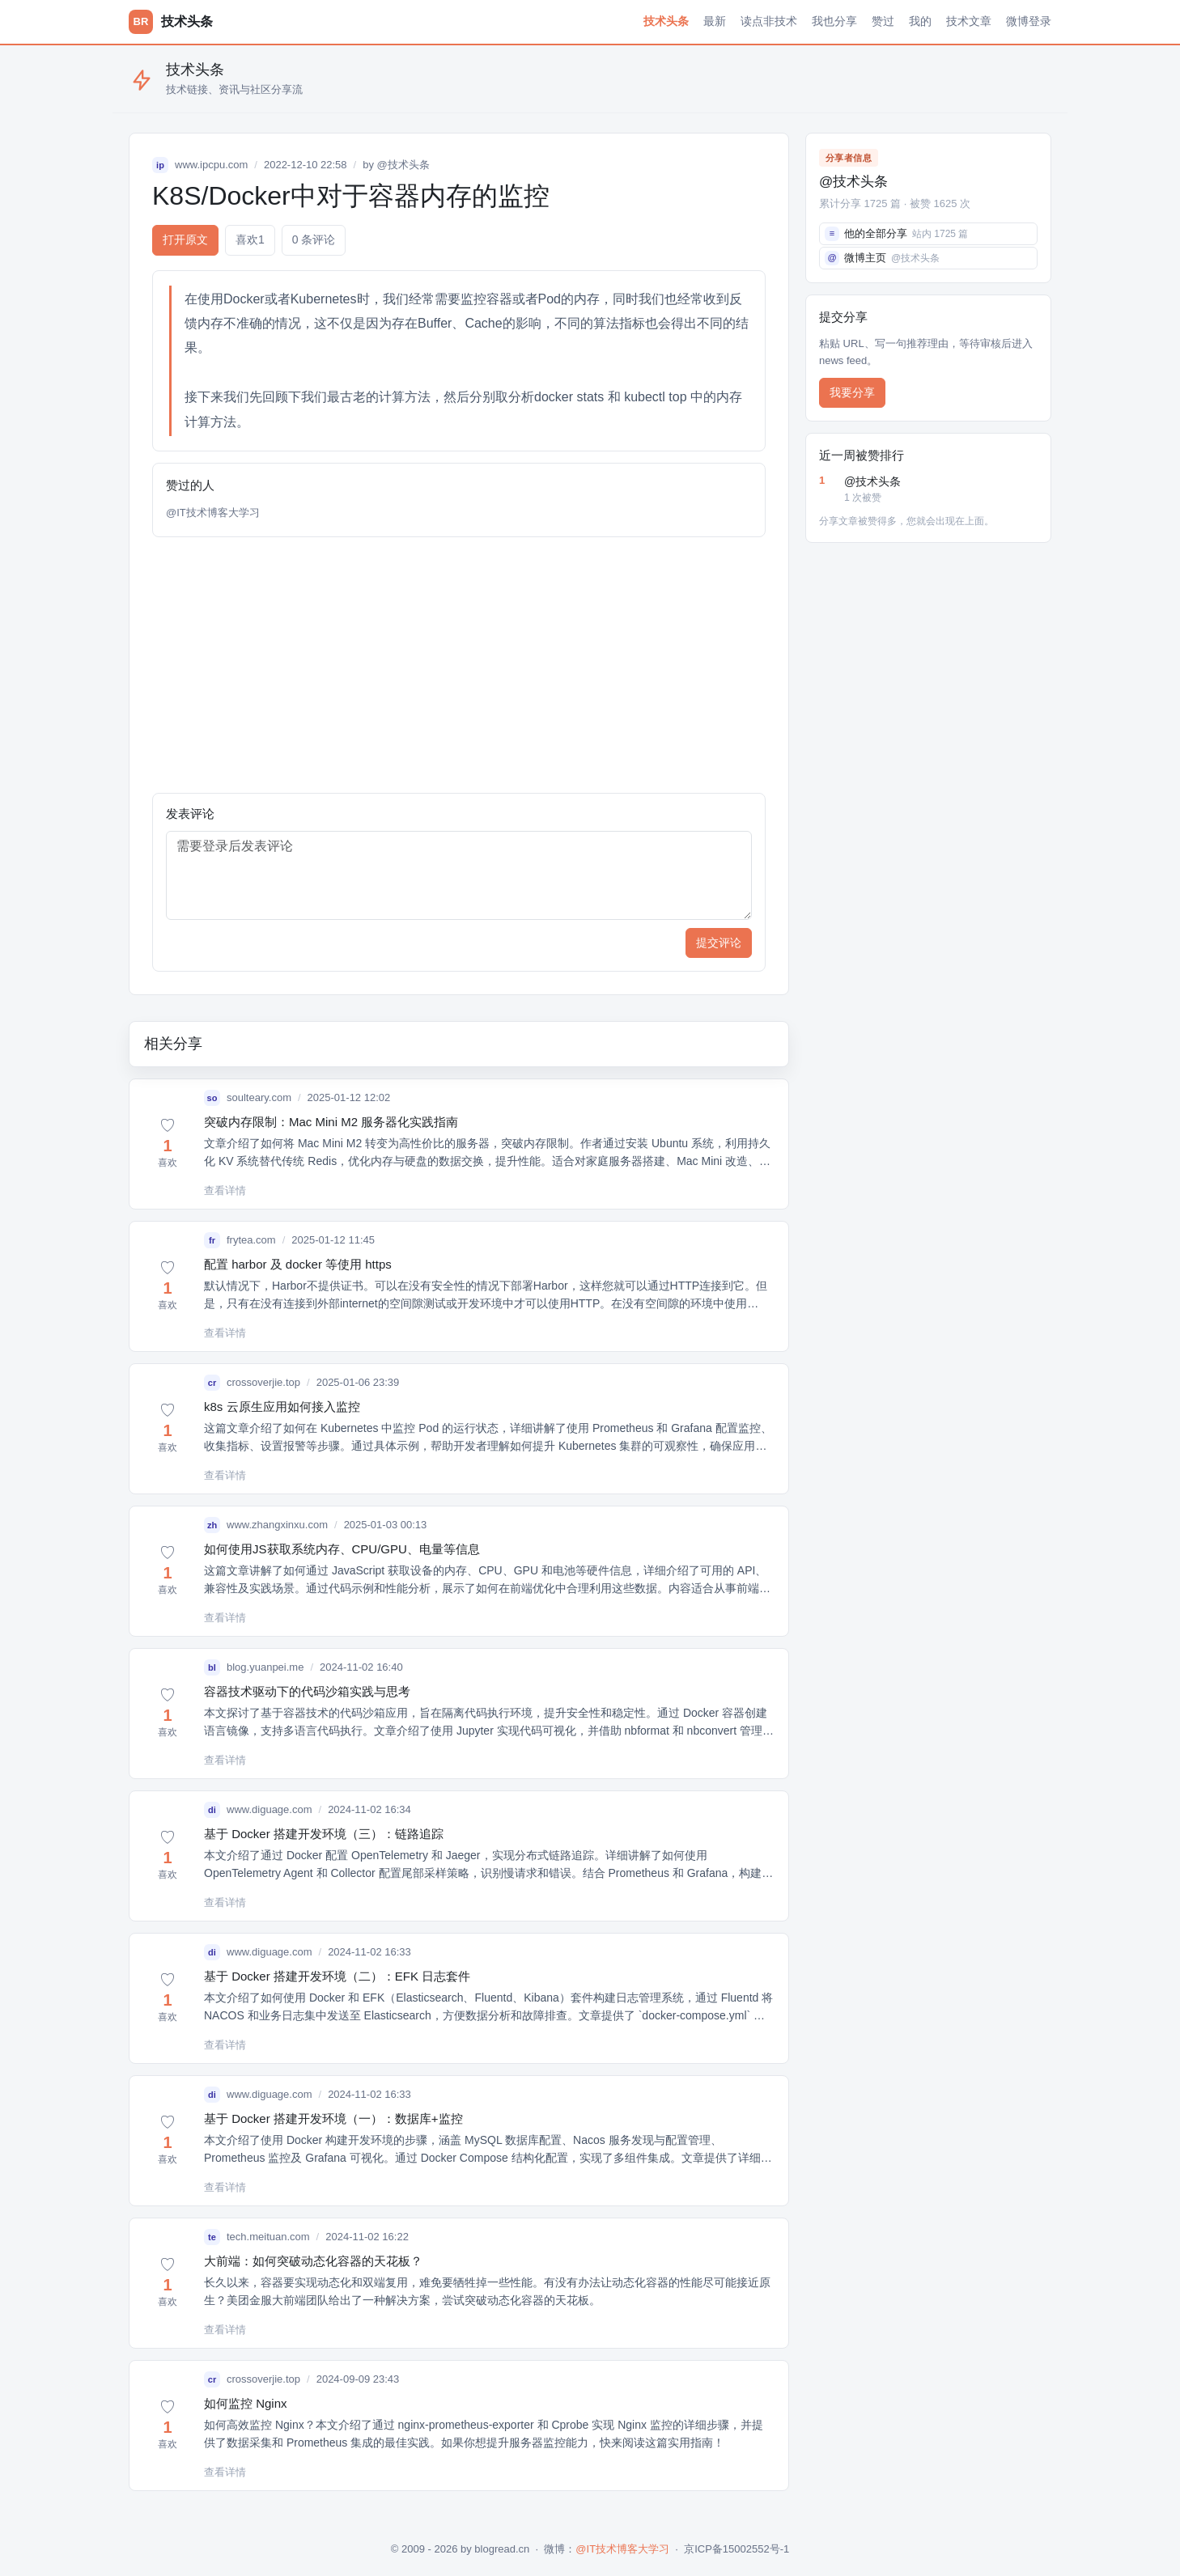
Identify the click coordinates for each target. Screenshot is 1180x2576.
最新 (714, 21)
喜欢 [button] (250, 240)
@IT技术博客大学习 (213, 512)
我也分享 (834, 21)
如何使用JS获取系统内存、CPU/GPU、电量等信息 (342, 1549)
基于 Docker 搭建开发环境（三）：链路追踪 (324, 1834)
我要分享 (852, 392)
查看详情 (225, 1190)
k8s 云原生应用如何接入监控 (282, 1406)
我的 (920, 21)
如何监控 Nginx (245, 2403)
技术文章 (968, 21)
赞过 (883, 21)
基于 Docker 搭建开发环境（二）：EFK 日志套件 (337, 1976)
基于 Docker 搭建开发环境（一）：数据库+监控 (333, 2118)
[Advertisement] (459, 665)
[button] (167, 1143)
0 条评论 (314, 239)
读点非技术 (769, 21)
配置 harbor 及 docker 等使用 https (298, 1264)
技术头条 (666, 21)
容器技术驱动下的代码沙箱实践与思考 (307, 1691)
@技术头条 (403, 165)
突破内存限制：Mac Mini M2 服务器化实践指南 (331, 1122)
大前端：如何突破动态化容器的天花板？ (313, 2261)
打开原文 (185, 239)
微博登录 (1028, 21)
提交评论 (718, 942)
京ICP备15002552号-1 (736, 2549)
